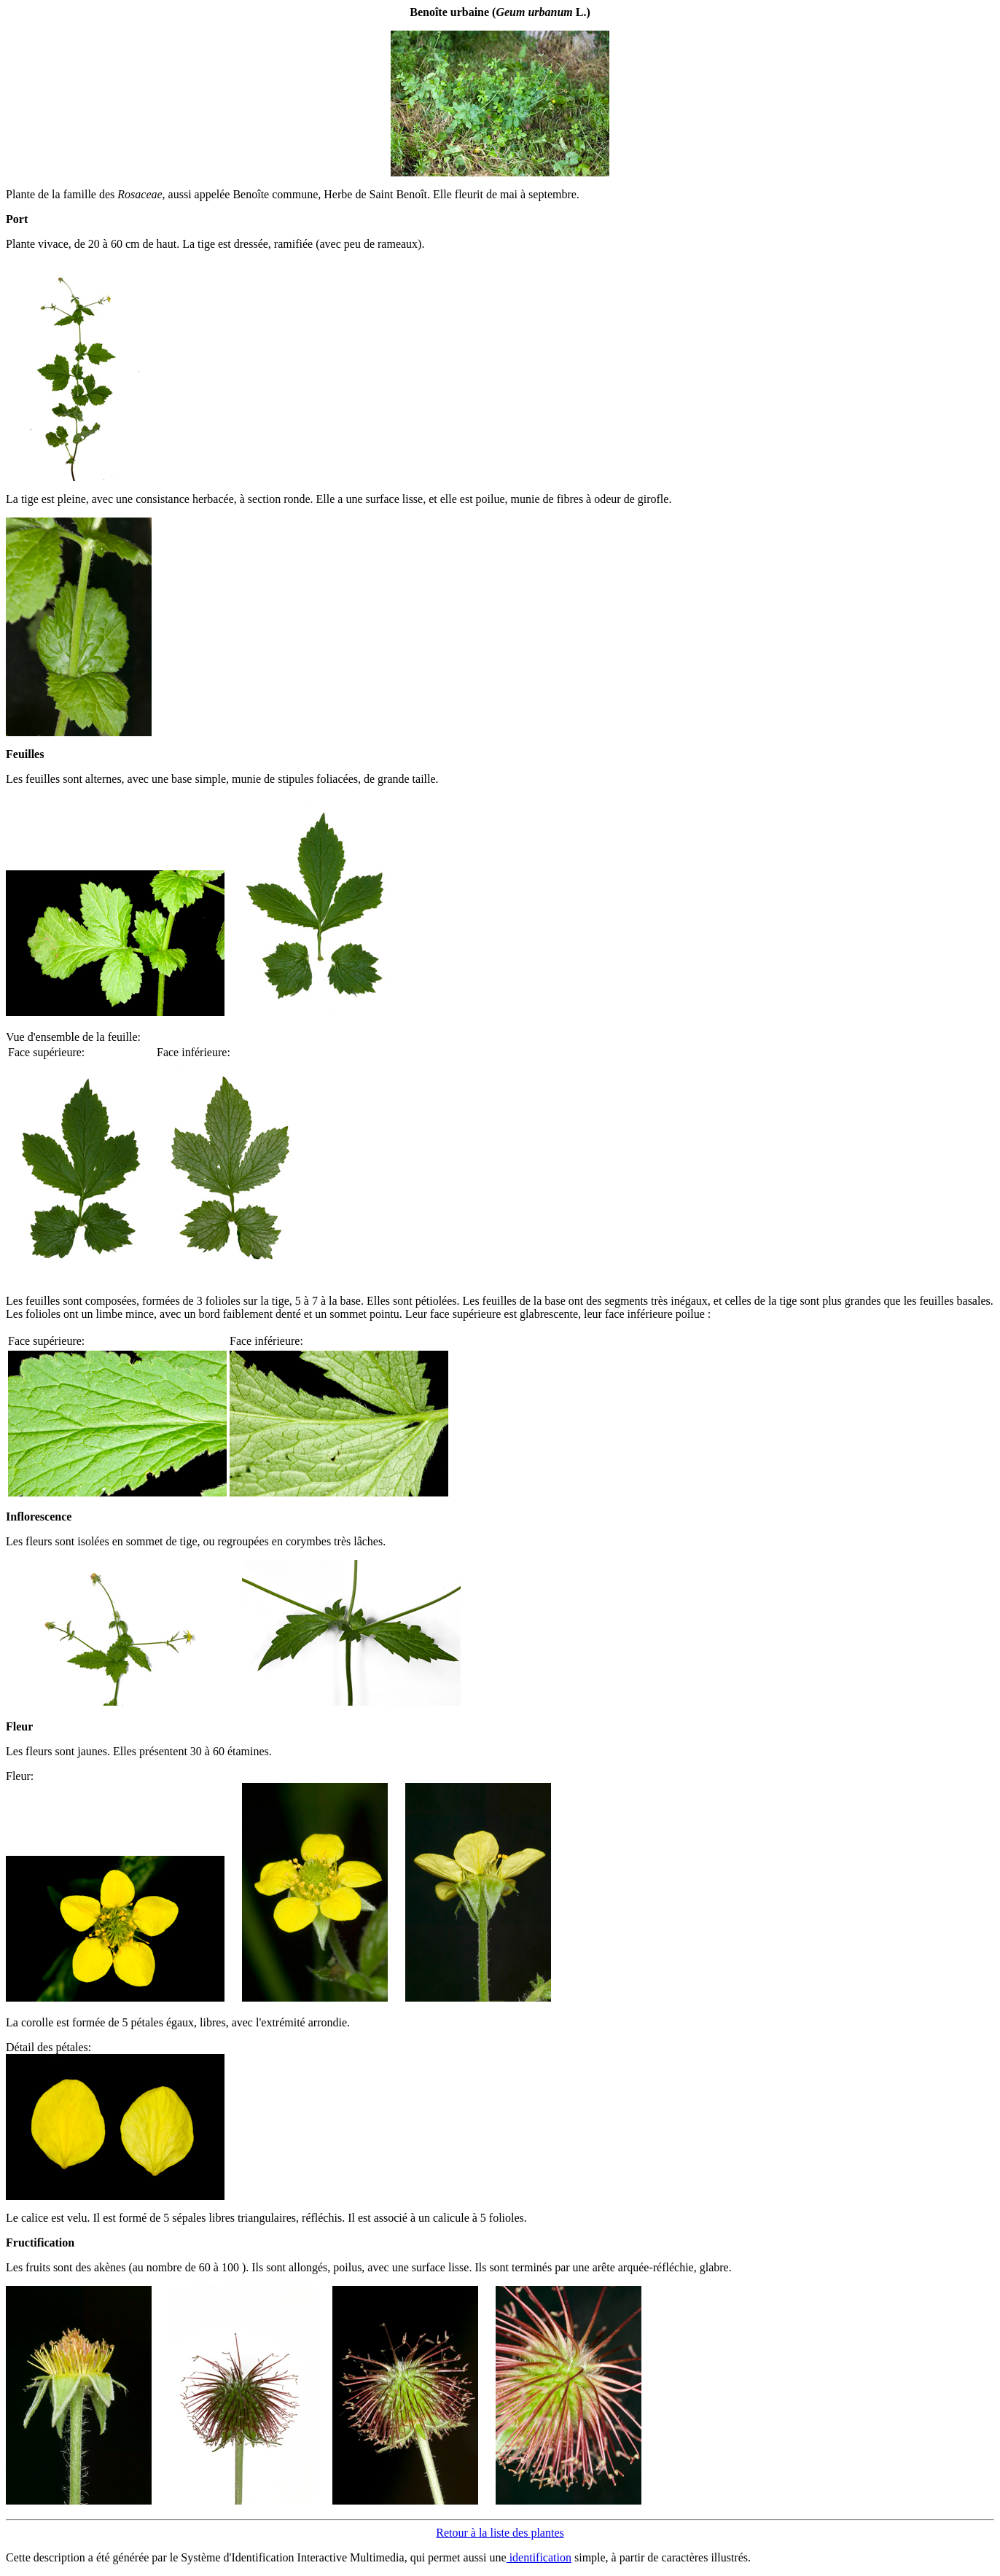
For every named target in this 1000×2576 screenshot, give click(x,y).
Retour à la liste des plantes (500, 2532)
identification (539, 2557)
